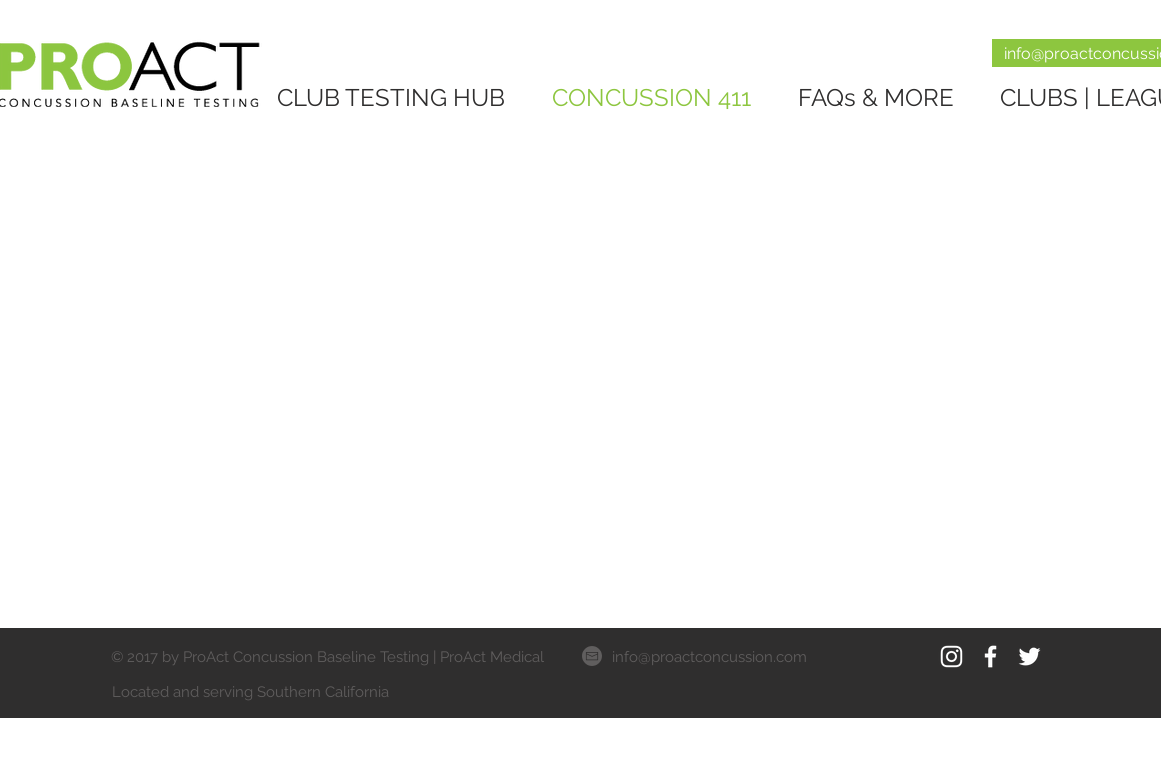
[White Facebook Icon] (990, 656)
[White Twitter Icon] (1029, 656)
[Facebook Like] (937, 691)
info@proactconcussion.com (709, 657)
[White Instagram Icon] (951, 656)
